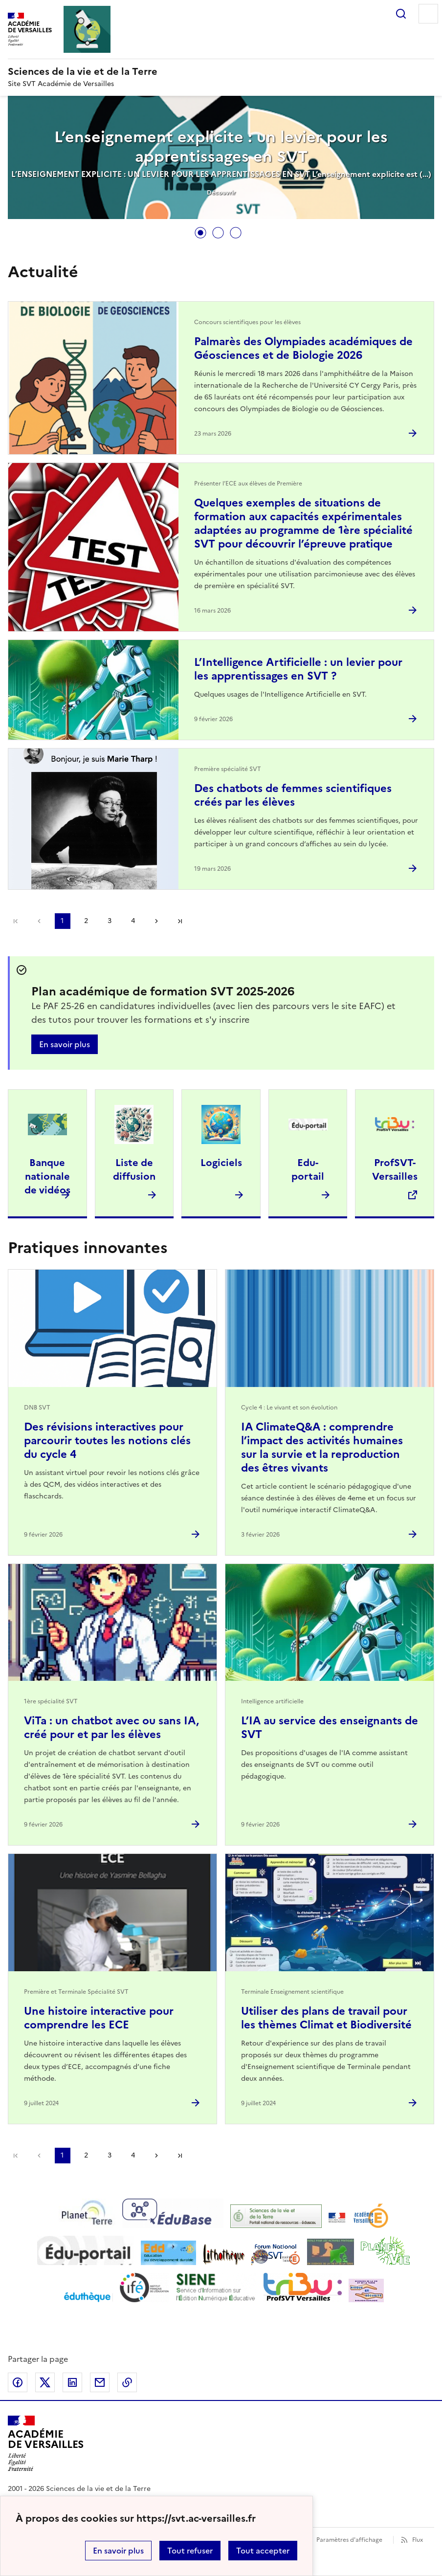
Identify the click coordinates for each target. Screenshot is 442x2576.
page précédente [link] (39, 921)
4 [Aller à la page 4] (133, 921)
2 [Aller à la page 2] (86, 921)
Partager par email (100, 2382)
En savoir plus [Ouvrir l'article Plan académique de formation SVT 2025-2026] (64, 1044)
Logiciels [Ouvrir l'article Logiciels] (221, 1162)
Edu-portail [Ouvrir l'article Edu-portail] (307, 1169)
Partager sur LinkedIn (72, 2382)
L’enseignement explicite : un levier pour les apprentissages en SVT (221, 146)
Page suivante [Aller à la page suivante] (156, 921)
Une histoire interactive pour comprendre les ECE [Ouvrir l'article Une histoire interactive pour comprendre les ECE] (99, 2018)
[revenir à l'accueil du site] (221, 71)
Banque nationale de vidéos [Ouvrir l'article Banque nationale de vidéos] (47, 1176)
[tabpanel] (221, 158)
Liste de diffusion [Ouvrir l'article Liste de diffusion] (134, 1169)
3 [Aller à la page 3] (109, 921)
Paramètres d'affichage (349, 2539)
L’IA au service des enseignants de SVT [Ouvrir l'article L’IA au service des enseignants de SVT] (329, 1727)
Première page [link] (15, 921)
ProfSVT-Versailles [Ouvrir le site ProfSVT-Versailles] (395, 1169)
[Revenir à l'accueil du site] (46, 2443)
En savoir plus (118, 2550)
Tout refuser (190, 2550)
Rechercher (401, 13)
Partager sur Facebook (17, 2382)
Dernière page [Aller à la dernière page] (180, 921)
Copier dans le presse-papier (127, 2382)
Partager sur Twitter (45, 2382)
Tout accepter (262, 2550)
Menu (428, 13)
